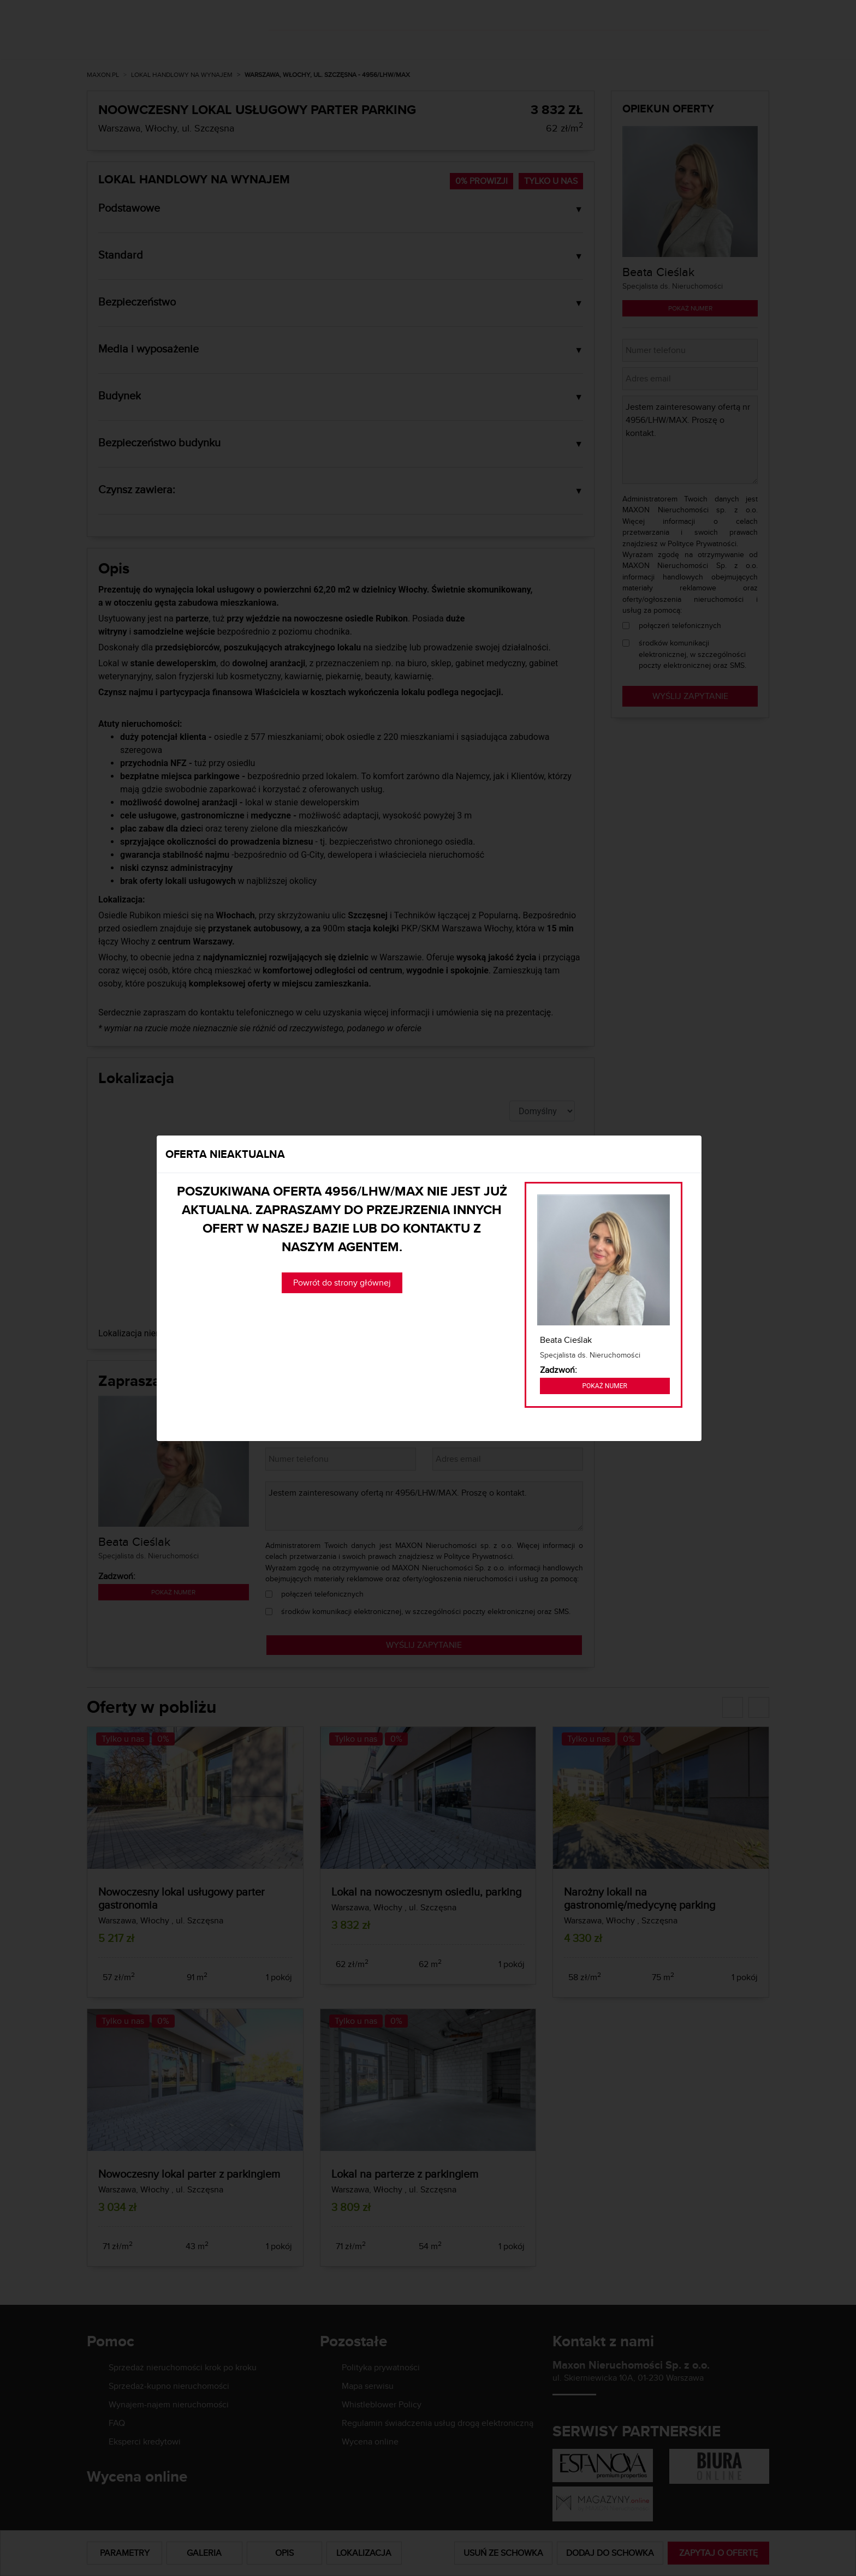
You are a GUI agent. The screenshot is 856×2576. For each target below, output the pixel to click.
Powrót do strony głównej (342, 1282)
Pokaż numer (604, 1386)
